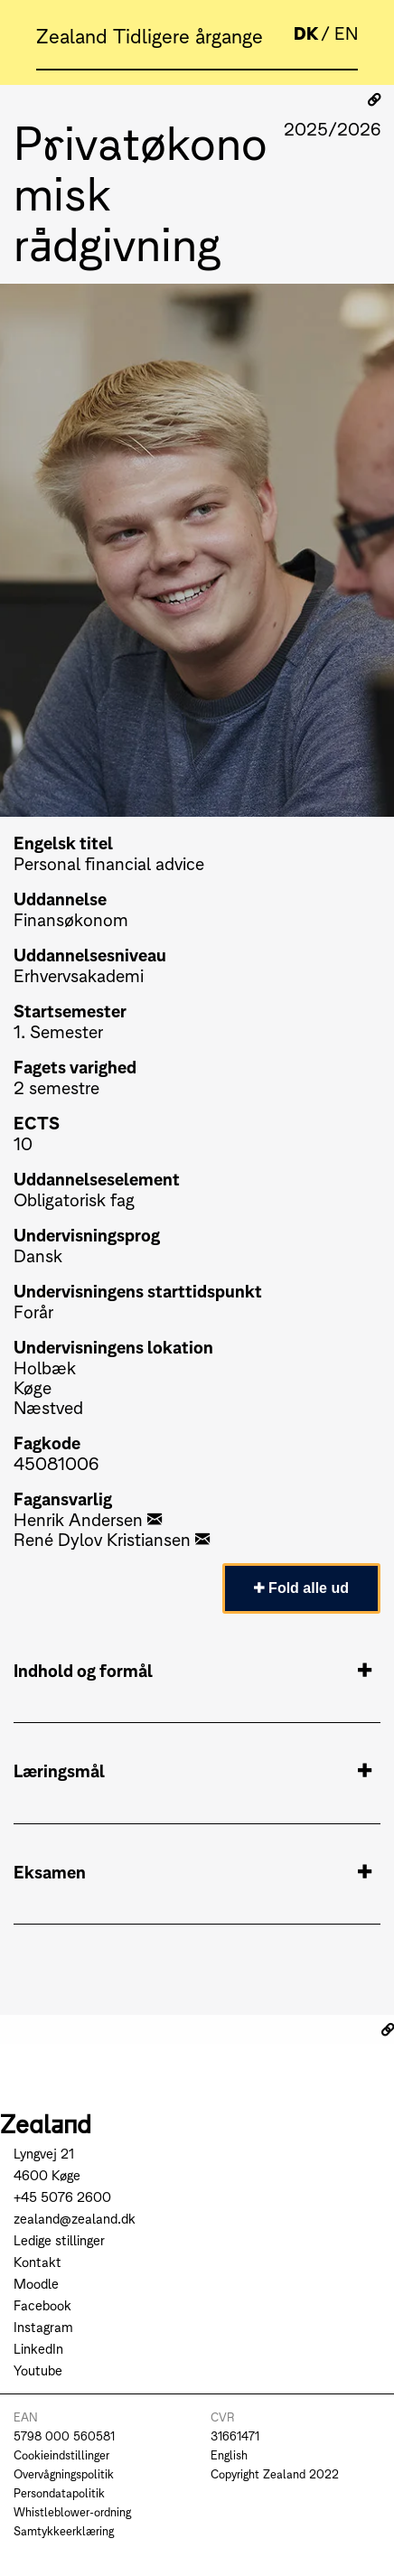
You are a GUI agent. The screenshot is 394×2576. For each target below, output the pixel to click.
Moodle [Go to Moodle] (36, 2282)
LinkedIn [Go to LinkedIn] (38, 2347)
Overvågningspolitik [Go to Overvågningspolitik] (64, 2473)
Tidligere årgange (188, 34)
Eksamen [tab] (192, 1871)
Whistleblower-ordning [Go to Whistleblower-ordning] (72, 2511)
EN (346, 32)
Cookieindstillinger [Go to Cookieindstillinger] (61, 2454)
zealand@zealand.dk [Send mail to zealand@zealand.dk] (75, 2217)
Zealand (74, 34)
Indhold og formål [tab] (192, 1669)
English (229, 2454)
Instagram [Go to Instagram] (43, 2326)
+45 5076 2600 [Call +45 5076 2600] (62, 2196)
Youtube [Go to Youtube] (38, 2369)
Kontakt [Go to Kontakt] (37, 2261)
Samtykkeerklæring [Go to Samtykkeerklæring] (64, 2530)
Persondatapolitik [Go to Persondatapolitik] (59, 2492)
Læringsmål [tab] (192, 1770)
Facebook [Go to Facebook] (42, 2304)
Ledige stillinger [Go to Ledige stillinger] (59, 2239)
